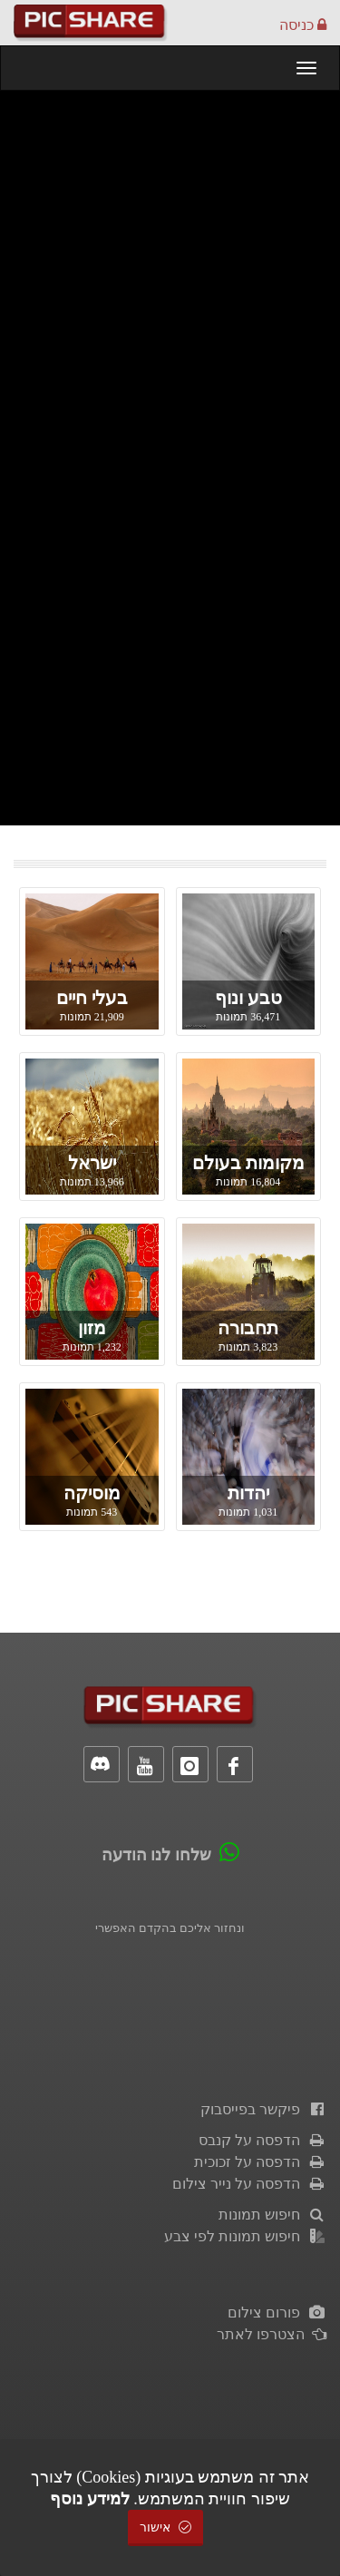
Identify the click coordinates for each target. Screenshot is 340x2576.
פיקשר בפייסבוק (263, 2109)
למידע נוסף (90, 2499)
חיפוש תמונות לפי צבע (245, 2236)
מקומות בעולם (248, 1163)
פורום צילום (277, 2312)
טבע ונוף (248, 998)
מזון (92, 1328)
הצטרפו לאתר (271, 2334)
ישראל (92, 1163)
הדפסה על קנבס (262, 2140)
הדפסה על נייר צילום (249, 2183)
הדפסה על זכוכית (260, 2162)
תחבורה (248, 1328)
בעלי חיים (92, 998)
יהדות (248, 1493)
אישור (166, 2527)
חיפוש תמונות (272, 2214)
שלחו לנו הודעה (156, 1855)
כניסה (302, 25)
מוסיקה (92, 1493)
